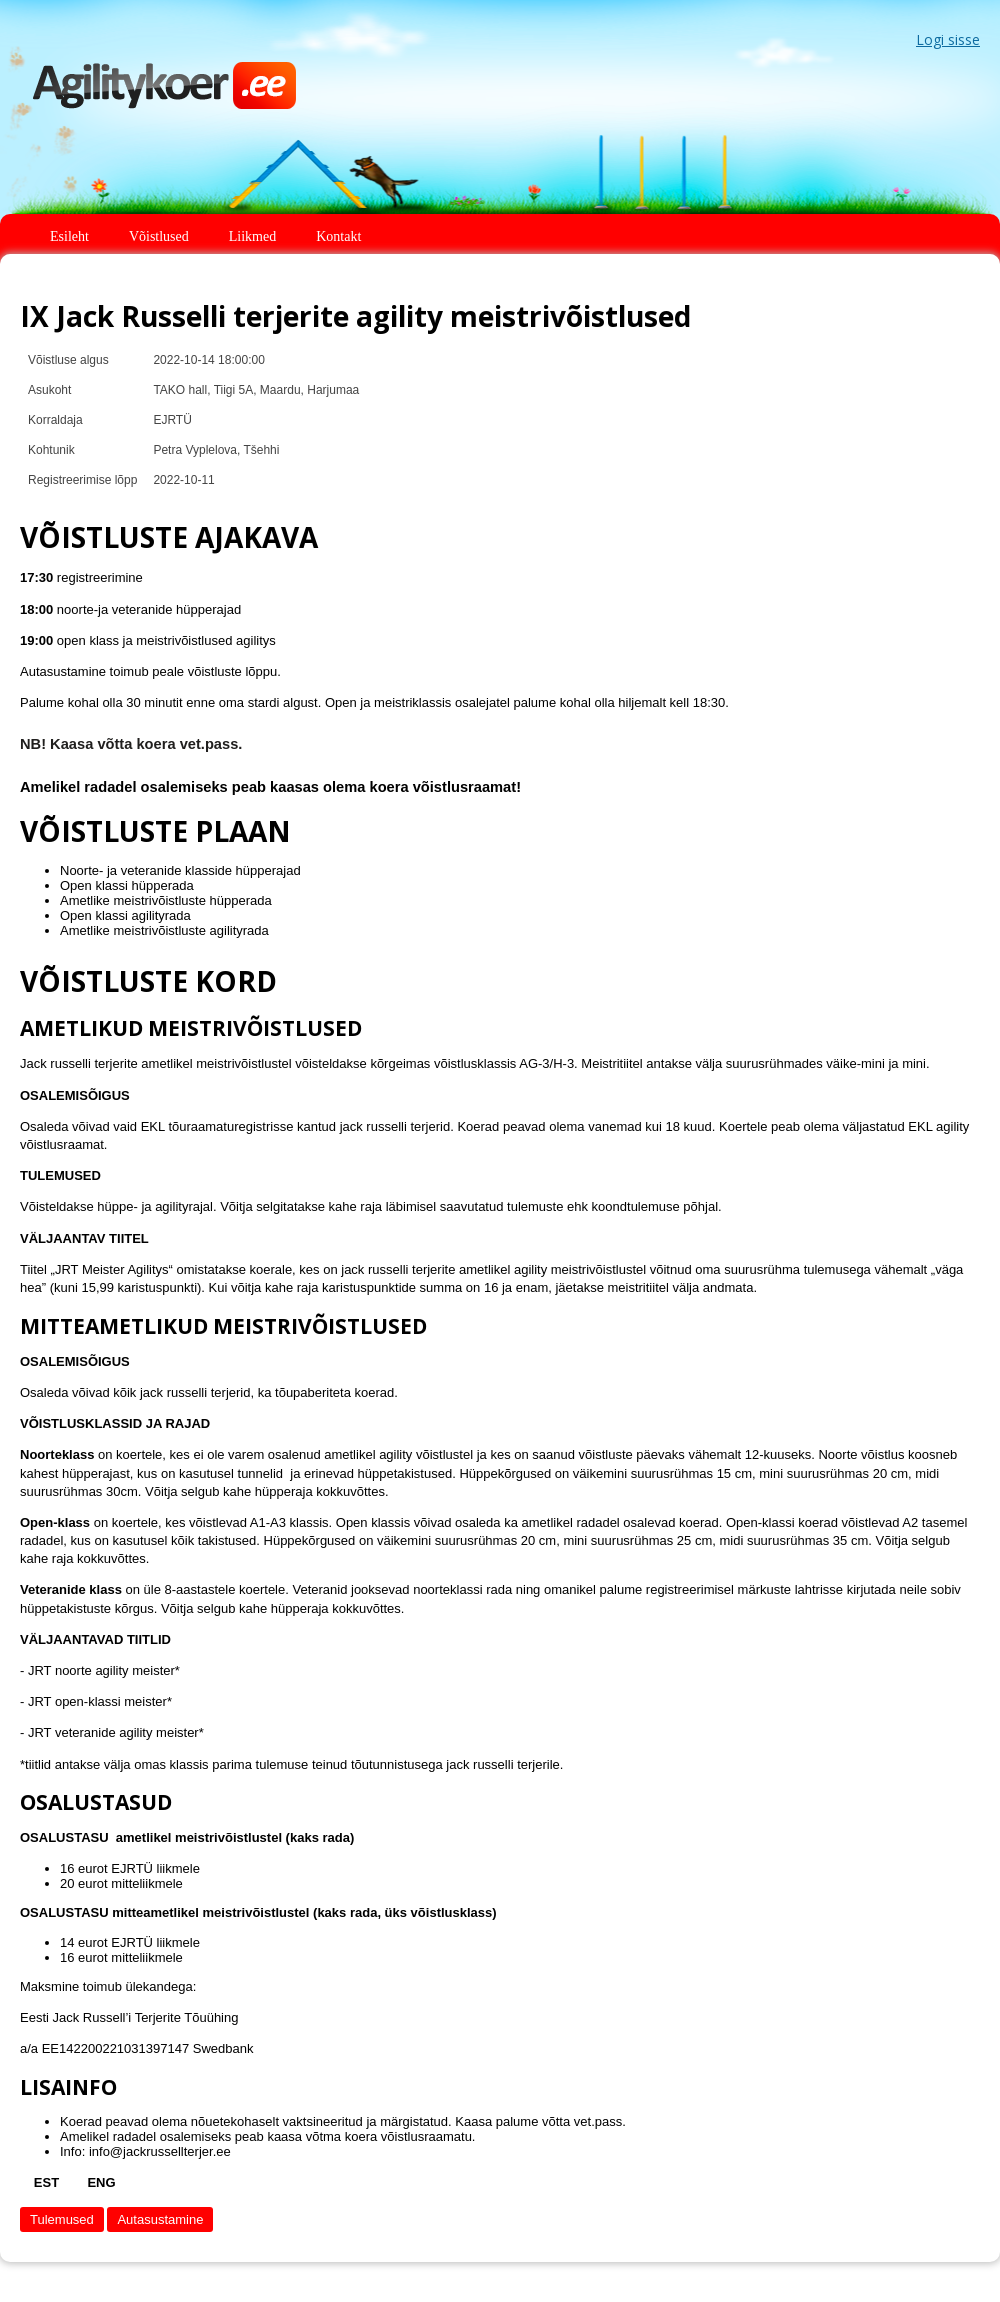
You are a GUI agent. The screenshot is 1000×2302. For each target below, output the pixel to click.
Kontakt (338, 236)
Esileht (69, 236)
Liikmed (252, 236)
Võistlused (159, 236)
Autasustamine (160, 2219)
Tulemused (62, 2219)
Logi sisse (948, 39)
